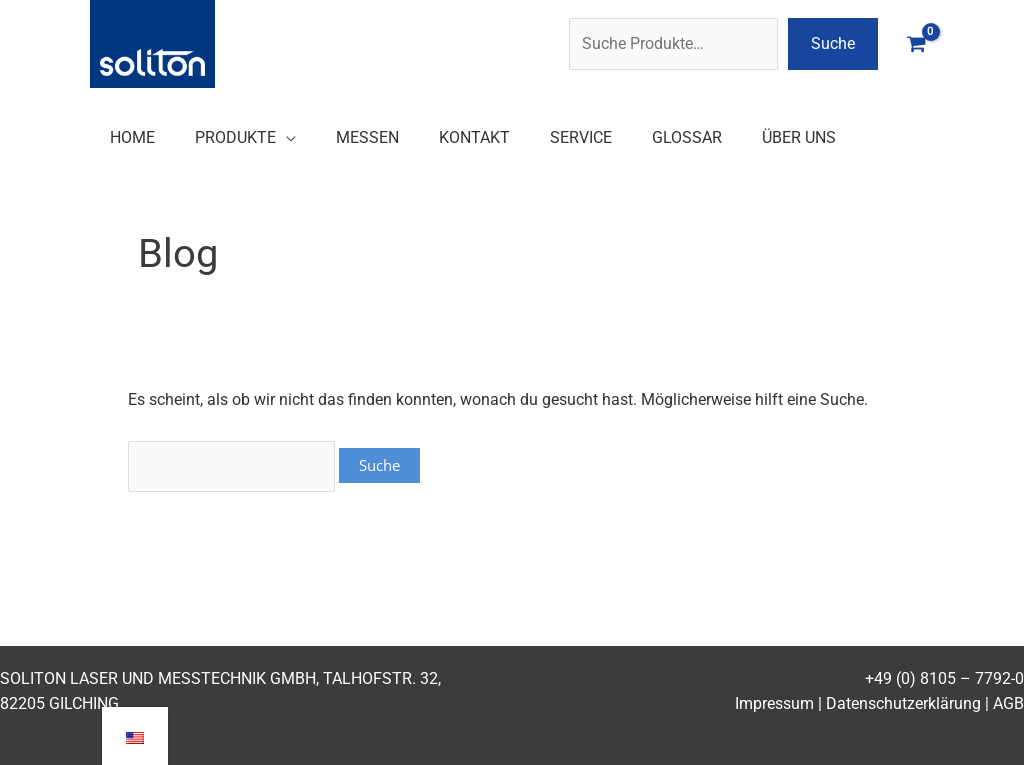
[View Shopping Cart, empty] (916, 43)
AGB (1008, 703)
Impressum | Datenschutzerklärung (858, 703)
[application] (286, 137)
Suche (833, 43)
